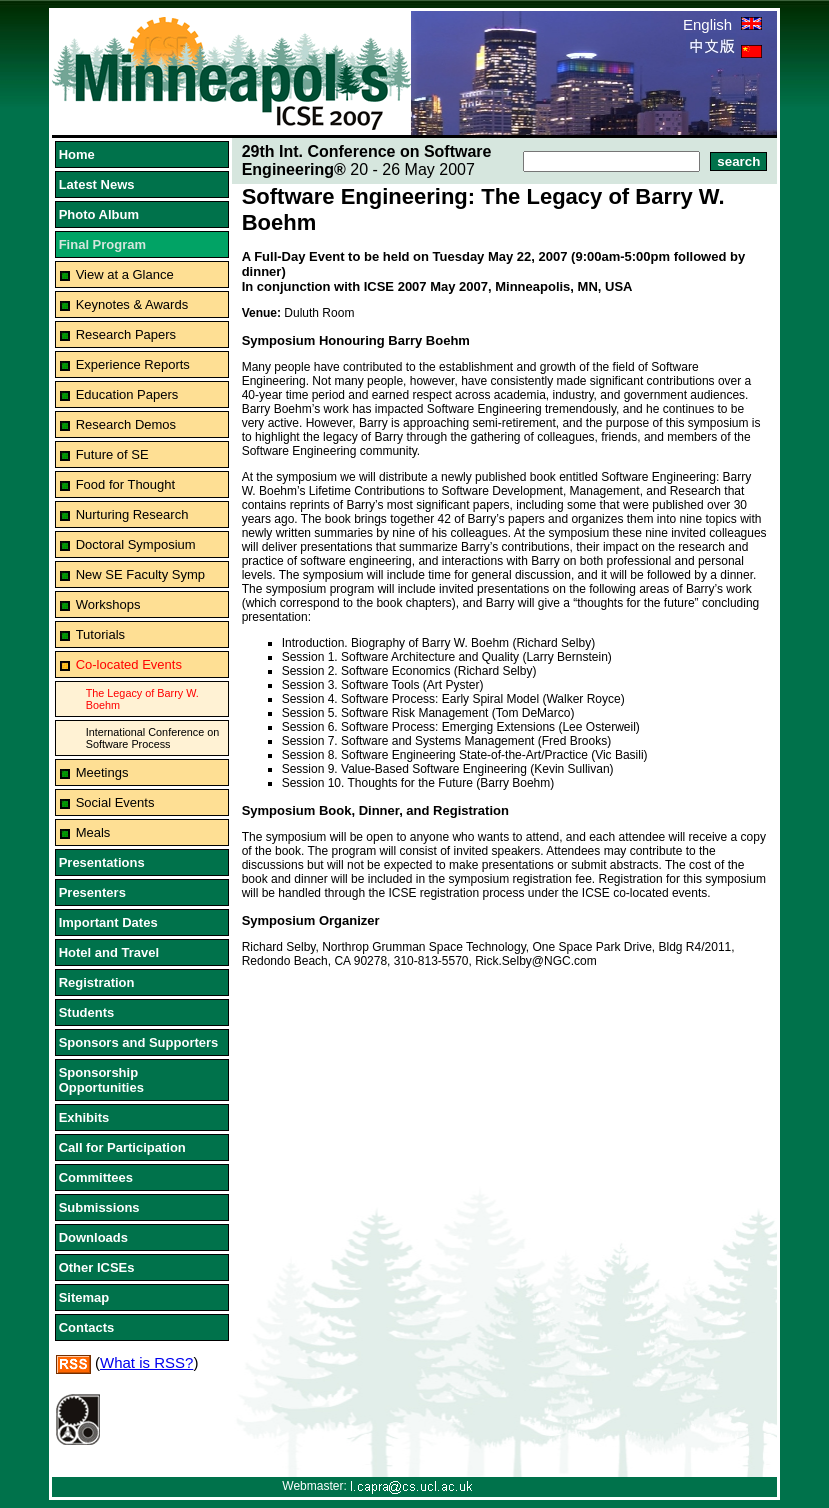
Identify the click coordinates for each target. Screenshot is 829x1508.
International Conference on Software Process (153, 738)
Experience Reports (133, 364)
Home (77, 154)
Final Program (102, 244)
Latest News (97, 184)
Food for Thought (126, 484)
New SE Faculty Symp (140, 574)
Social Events (115, 802)
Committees (96, 1177)
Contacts (87, 1327)
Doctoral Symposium (136, 544)
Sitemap (84, 1297)
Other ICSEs (97, 1267)
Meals (93, 832)
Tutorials (100, 634)
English (722, 24)
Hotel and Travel (109, 952)
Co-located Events (129, 664)
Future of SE (112, 454)
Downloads (93, 1237)
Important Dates (108, 922)
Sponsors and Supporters (139, 1042)
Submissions (99, 1207)
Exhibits (84, 1117)
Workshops (108, 604)
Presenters (92, 892)
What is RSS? (146, 1362)
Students (87, 1012)
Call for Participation (122, 1147)
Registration (97, 982)
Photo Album (99, 214)
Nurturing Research (132, 514)
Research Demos (126, 424)
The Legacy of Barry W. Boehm (142, 699)
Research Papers (126, 334)
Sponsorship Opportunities (101, 1080)
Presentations (102, 862)
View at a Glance (125, 274)
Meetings (102, 772)
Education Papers (127, 394)
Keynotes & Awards (132, 304)
